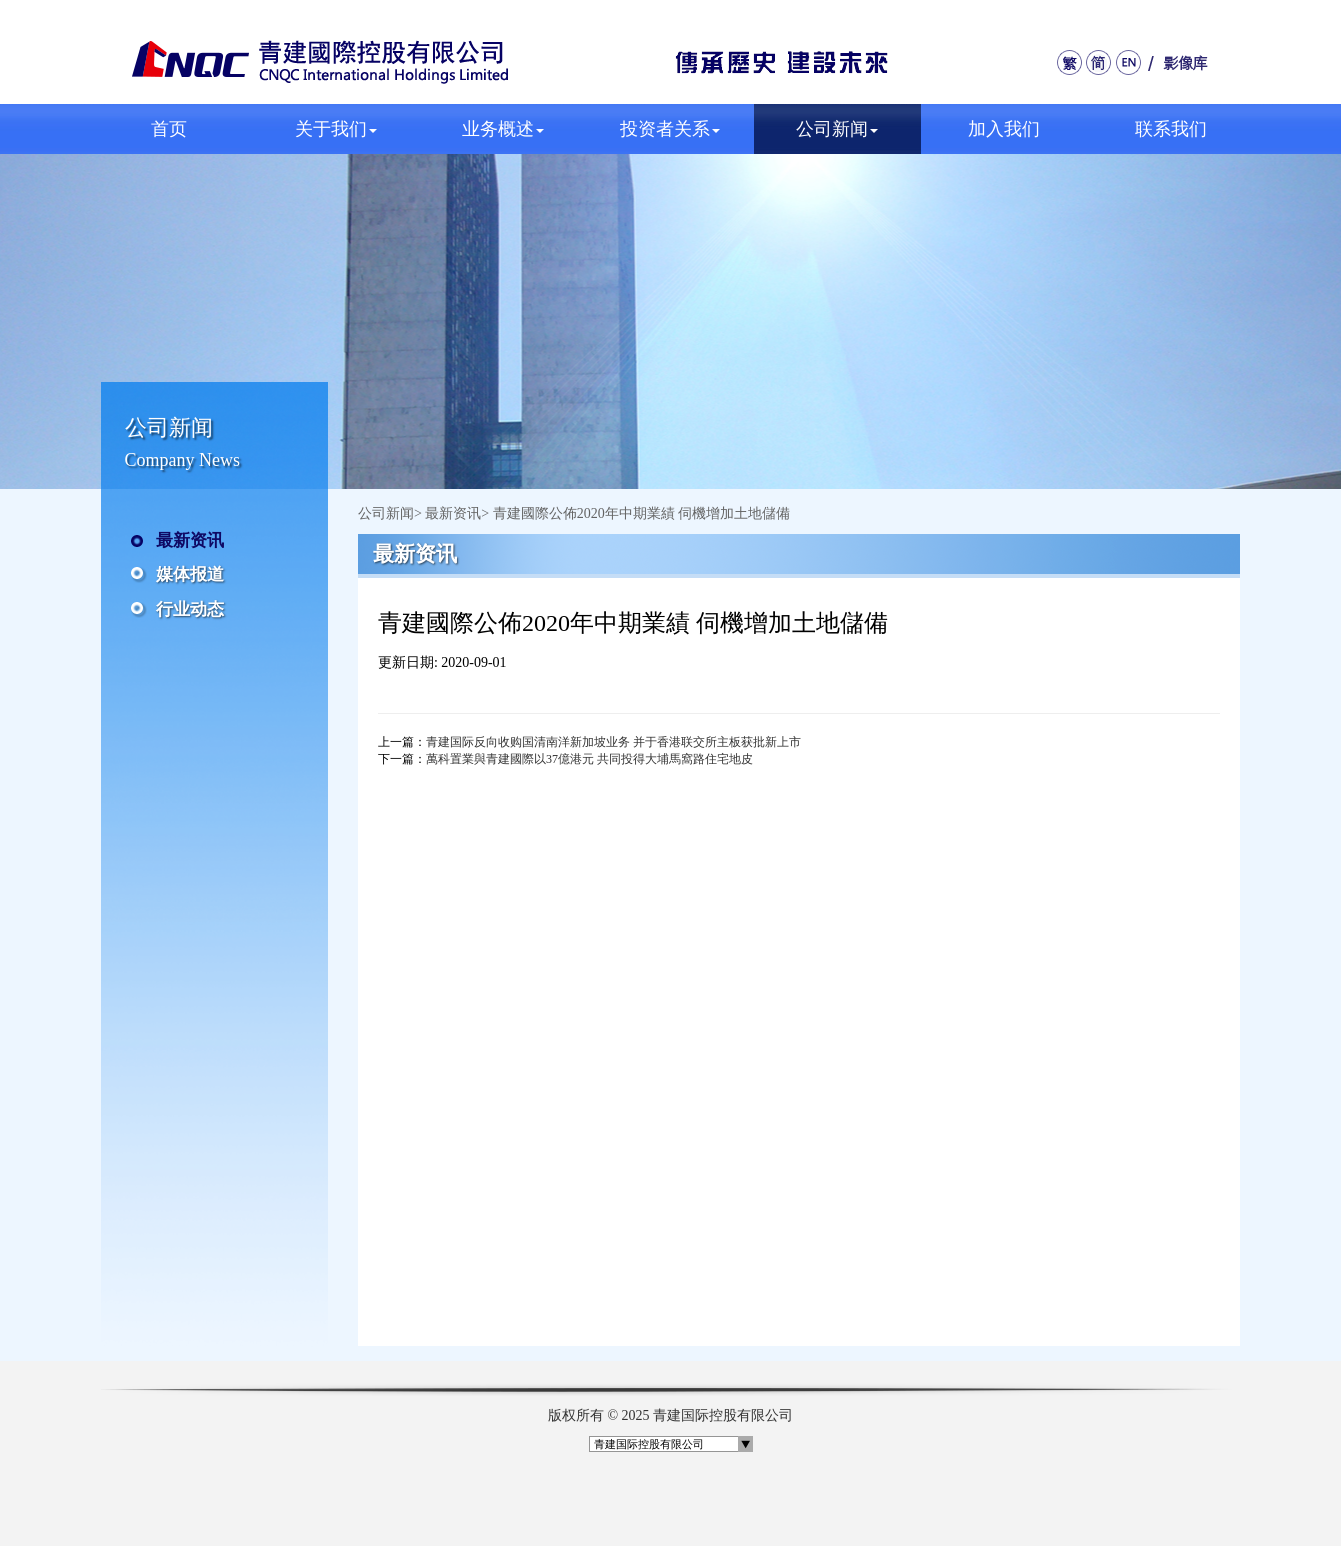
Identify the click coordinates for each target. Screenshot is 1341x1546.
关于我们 (336, 129)
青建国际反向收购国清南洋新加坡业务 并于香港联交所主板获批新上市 (613, 742)
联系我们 (1171, 129)
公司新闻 (837, 129)
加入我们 (1004, 129)
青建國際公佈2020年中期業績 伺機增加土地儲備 (642, 513)
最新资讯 (190, 540)
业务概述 (503, 129)
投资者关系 (670, 129)
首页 (169, 129)
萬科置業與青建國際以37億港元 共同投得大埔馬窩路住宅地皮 (589, 759)
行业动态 (190, 609)
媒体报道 (190, 574)
